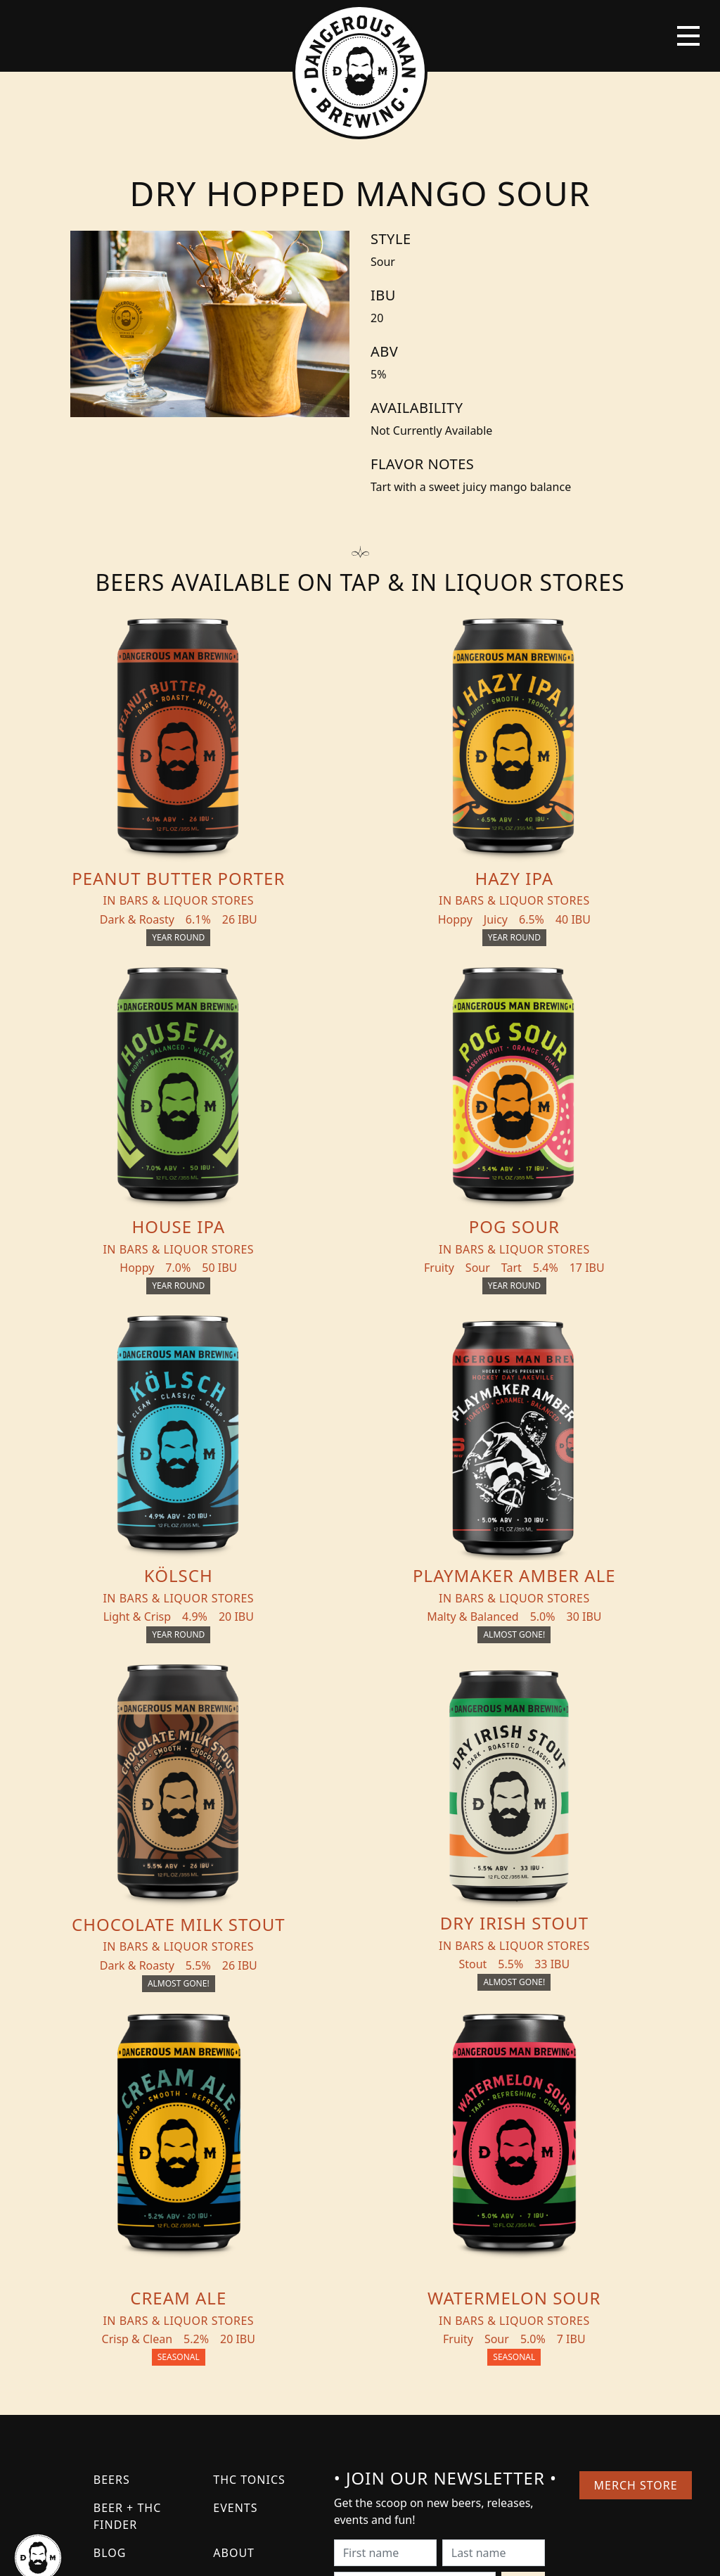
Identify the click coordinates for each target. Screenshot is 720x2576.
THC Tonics (249, 2156)
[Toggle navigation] (688, 36)
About (234, 2229)
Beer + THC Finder (127, 2192)
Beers (112, 2156)
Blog (110, 2229)
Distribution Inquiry (137, 2266)
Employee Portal (490, 2552)
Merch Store (634, 2161)
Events (235, 2184)
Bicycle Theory (418, 2552)
